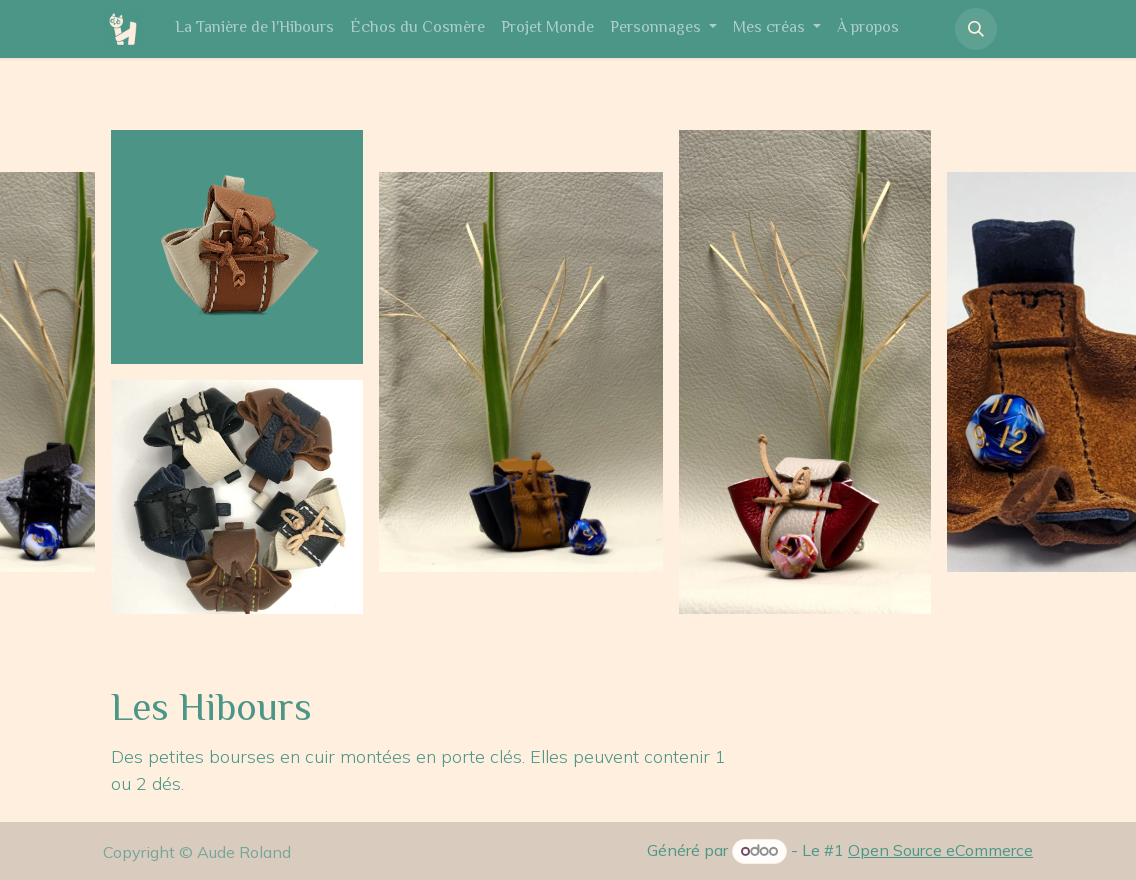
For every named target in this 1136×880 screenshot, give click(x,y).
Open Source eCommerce (940, 850)
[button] (976, 29)
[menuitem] (254, 29)
